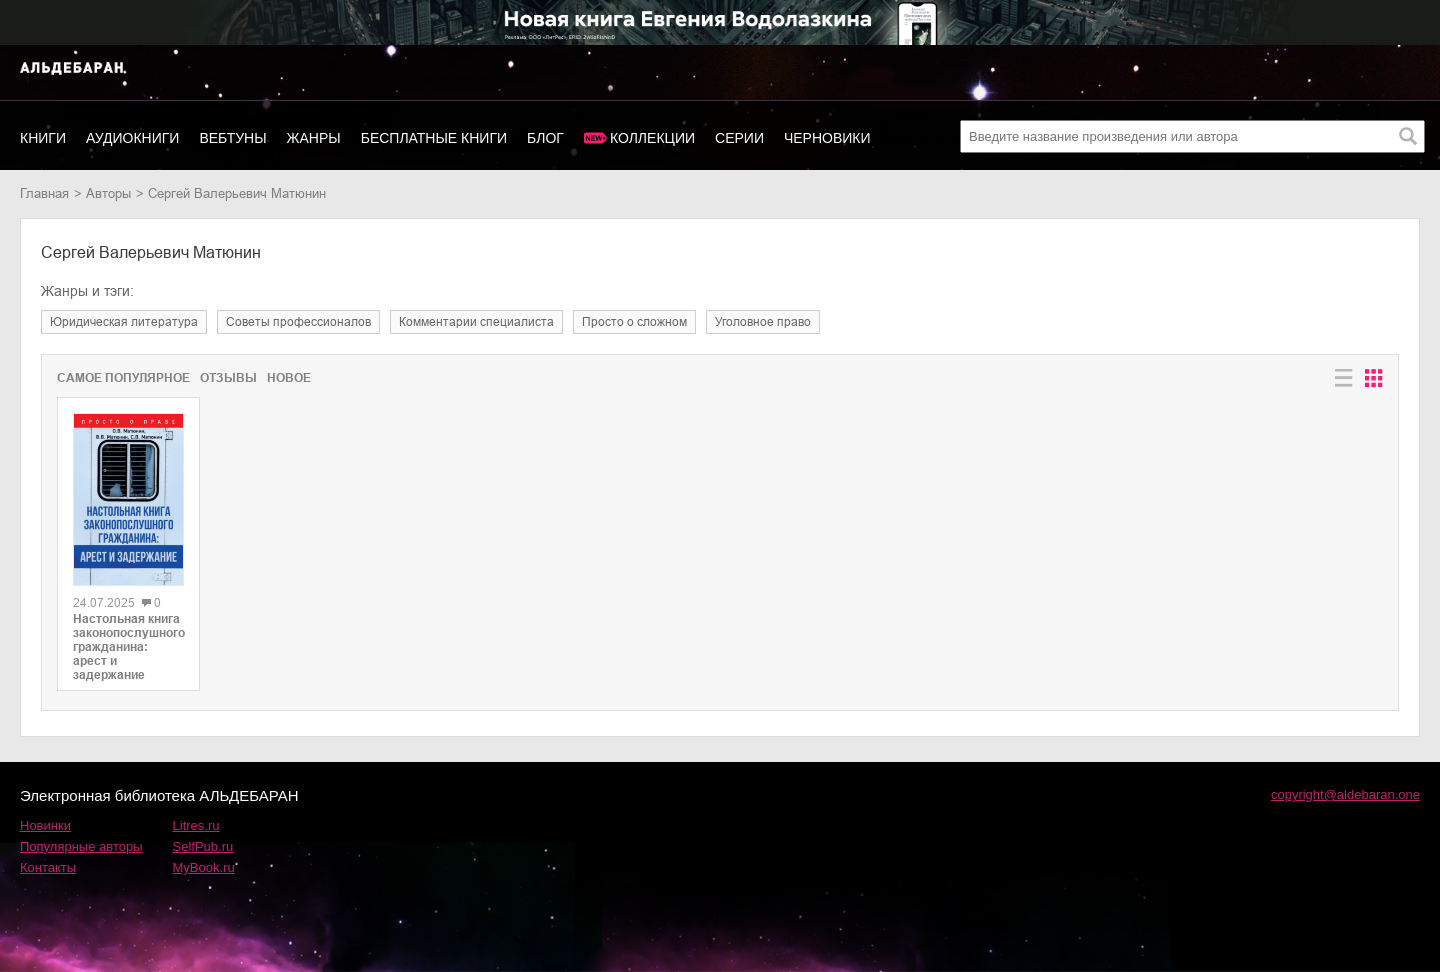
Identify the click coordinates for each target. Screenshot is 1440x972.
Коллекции (652, 138)
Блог (545, 138)
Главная (44, 193)
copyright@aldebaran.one (1345, 794)
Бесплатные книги (434, 138)
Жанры (314, 138)
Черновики (827, 138)
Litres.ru (196, 825)
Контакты (48, 867)
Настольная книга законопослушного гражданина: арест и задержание (128, 647)
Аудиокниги (132, 138)
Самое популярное (123, 378)
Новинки (45, 825)
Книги (43, 138)
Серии (739, 138)
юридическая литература (124, 322)
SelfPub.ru (203, 846)
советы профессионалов (298, 322)
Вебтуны (232, 138)
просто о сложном (634, 322)
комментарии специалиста (476, 322)
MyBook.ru (204, 867)
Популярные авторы (81, 846)
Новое (289, 378)
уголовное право (763, 322)
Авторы (108, 193)
